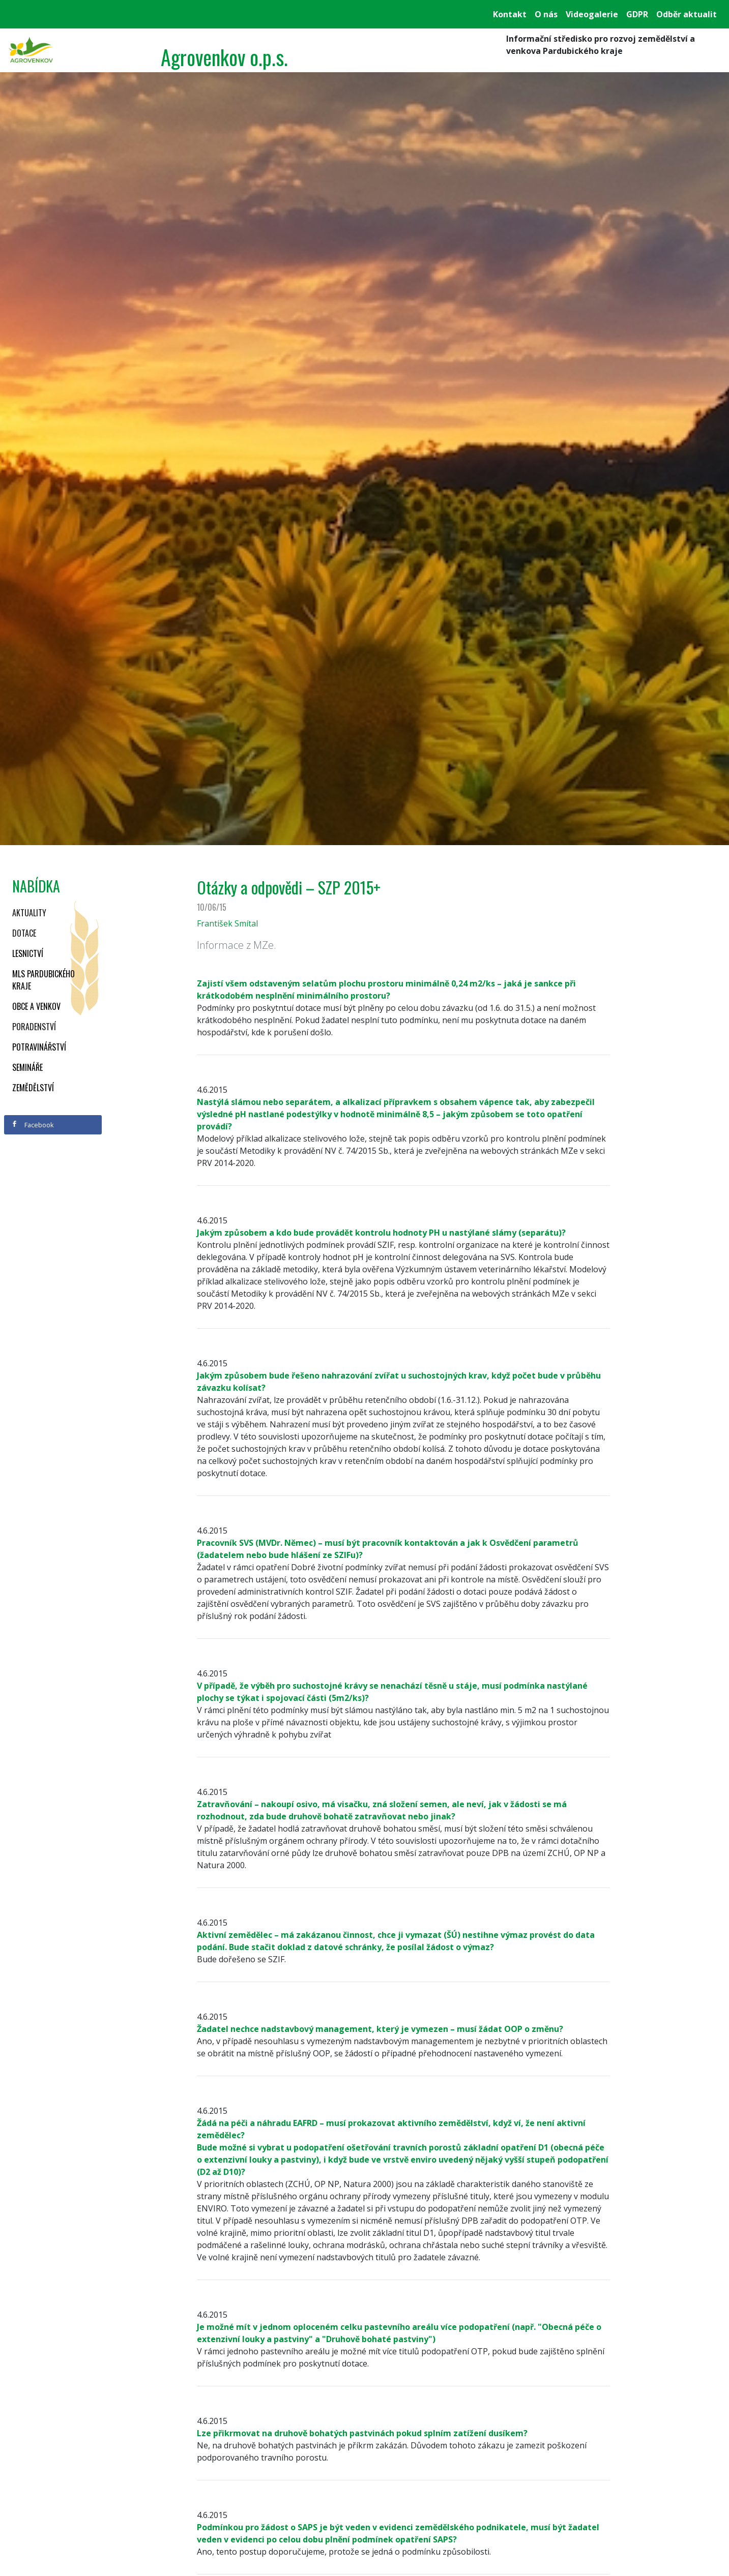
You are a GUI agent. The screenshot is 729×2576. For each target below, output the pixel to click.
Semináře (27, 1067)
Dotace (24, 933)
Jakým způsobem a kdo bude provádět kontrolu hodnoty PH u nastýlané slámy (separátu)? (381, 1232)
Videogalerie (592, 14)
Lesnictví (27, 953)
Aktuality (29, 913)
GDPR (637, 14)
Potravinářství (39, 1047)
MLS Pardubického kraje (43, 980)
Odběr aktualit (686, 14)
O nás (546, 14)
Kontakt (510, 14)
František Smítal (227, 923)
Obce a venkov (36, 1006)
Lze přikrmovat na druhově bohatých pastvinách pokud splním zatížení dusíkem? (362, 2433)
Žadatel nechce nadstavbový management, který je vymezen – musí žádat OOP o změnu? (380, 2028)
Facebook (32, 1124)
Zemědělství (33, 1088)
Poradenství (34, 1027)
